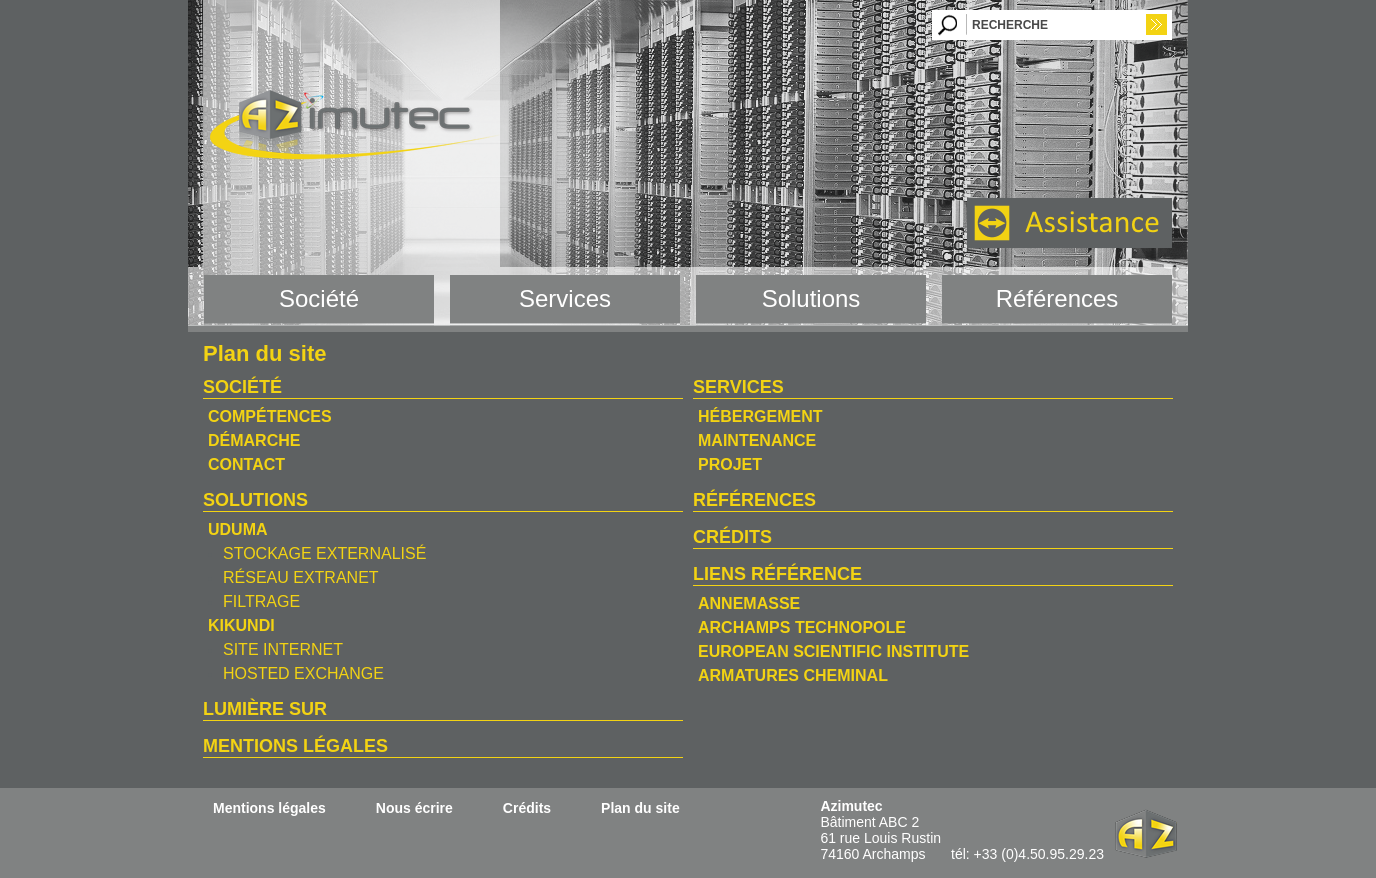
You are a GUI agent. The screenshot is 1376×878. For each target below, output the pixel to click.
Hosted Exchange (303, 673)
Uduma (238, 529)
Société (242, 387)
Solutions (255, 500)
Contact (246, 464)
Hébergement (760, 416)
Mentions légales (295, 746)
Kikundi (241, 625)
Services (738, 387)
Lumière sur (265, 709)
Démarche (254, 440)
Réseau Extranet (301, 577)
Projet (730, 464)
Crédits (732, 537)
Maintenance (757, 440)
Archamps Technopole (802, 627)
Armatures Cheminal (793, 675)
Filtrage (261, 601)
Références (754, 500)
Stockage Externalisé (324, 553)
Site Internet (283, 649)
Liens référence (777, 574)
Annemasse (749, 603)
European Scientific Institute (833, 651)
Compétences (270, 416)
